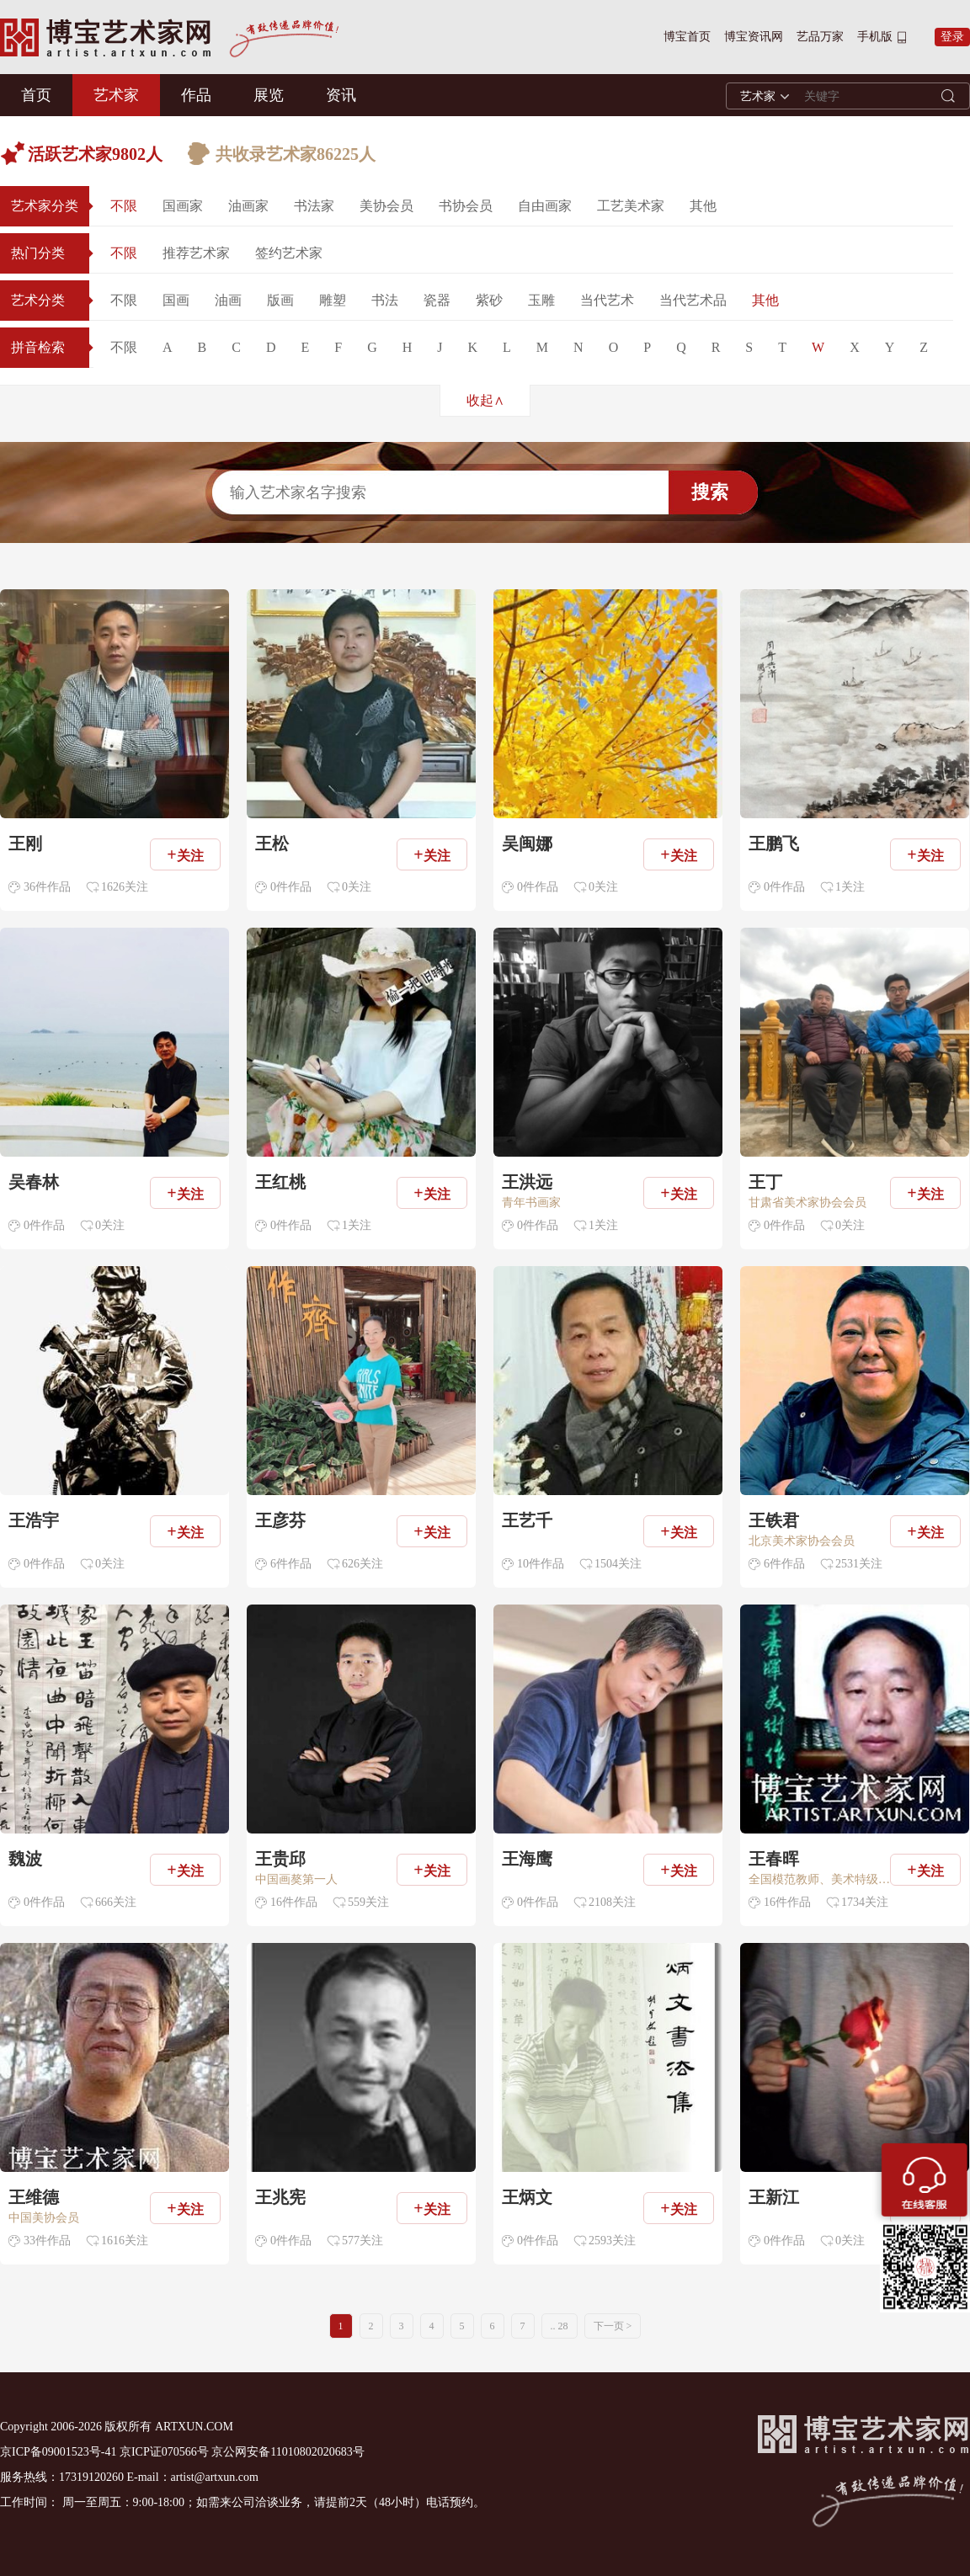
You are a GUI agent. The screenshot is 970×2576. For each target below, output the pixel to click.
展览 (268, 95)
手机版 (875, 36)
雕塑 (332, 300)
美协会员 (386, 206)
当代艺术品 (693, 300)
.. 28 (559, 2326)
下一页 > (613, 2326)
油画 (228, 300)
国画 (176, 300)
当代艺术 (607, 300)
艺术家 (116, 95)
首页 (36, 95)
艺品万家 (820, 36)
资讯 (341, 95)
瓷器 (437, 300)
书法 (384, 300)
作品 (196, 95)
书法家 (314, 206)
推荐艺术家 (196, 253)
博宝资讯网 (753, 36)
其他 (703, 206)
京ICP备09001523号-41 (58, 2452)
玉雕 (541, 300)
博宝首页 (687, 36)
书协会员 (466, 206)
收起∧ (485, 400)
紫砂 (489, 300)
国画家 (183, 206)
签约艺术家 (288, 253)
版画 (280, 300)
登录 (952, 36)
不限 (123, 206)
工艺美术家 (630, 206)
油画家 (248, 206)
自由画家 (545, 206)
